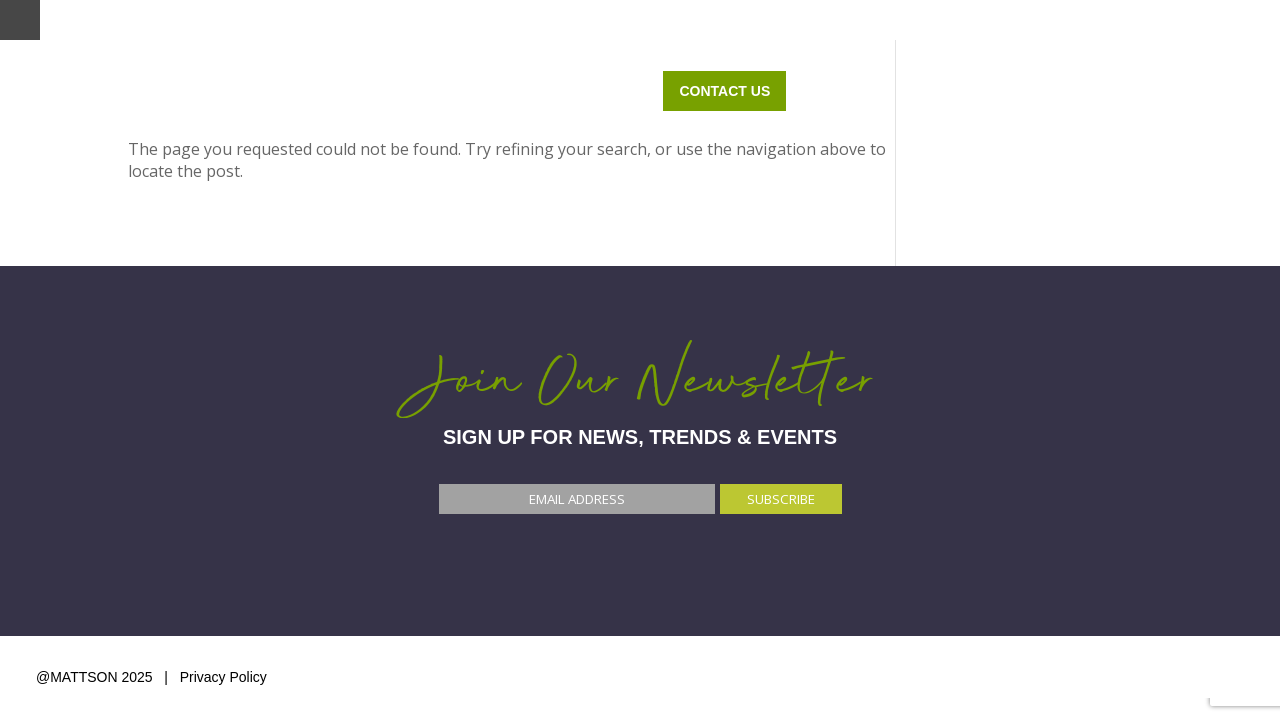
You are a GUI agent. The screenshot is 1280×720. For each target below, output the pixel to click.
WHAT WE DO (594, 91)
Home (477, 91)
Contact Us (1166, 91)
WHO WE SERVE (747, 91)
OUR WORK (891, 91)
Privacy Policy (223, 677)
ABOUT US (1018, 91)
